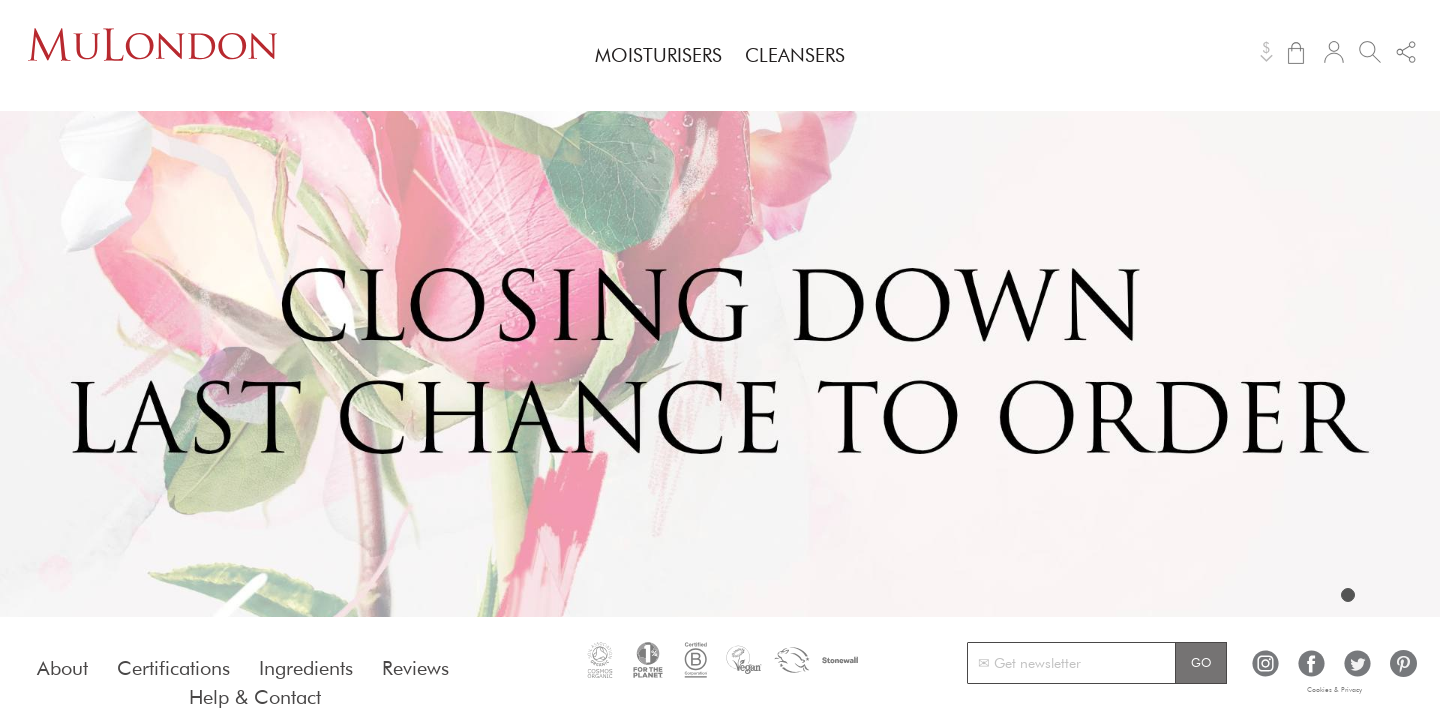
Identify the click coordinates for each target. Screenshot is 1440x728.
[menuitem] (658, 55)
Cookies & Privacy (1334, 689)
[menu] (720, 55)
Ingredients (306, 668)
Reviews (415, 668)
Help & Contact (255, 697)
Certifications (173, 668)
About (62, 668)
